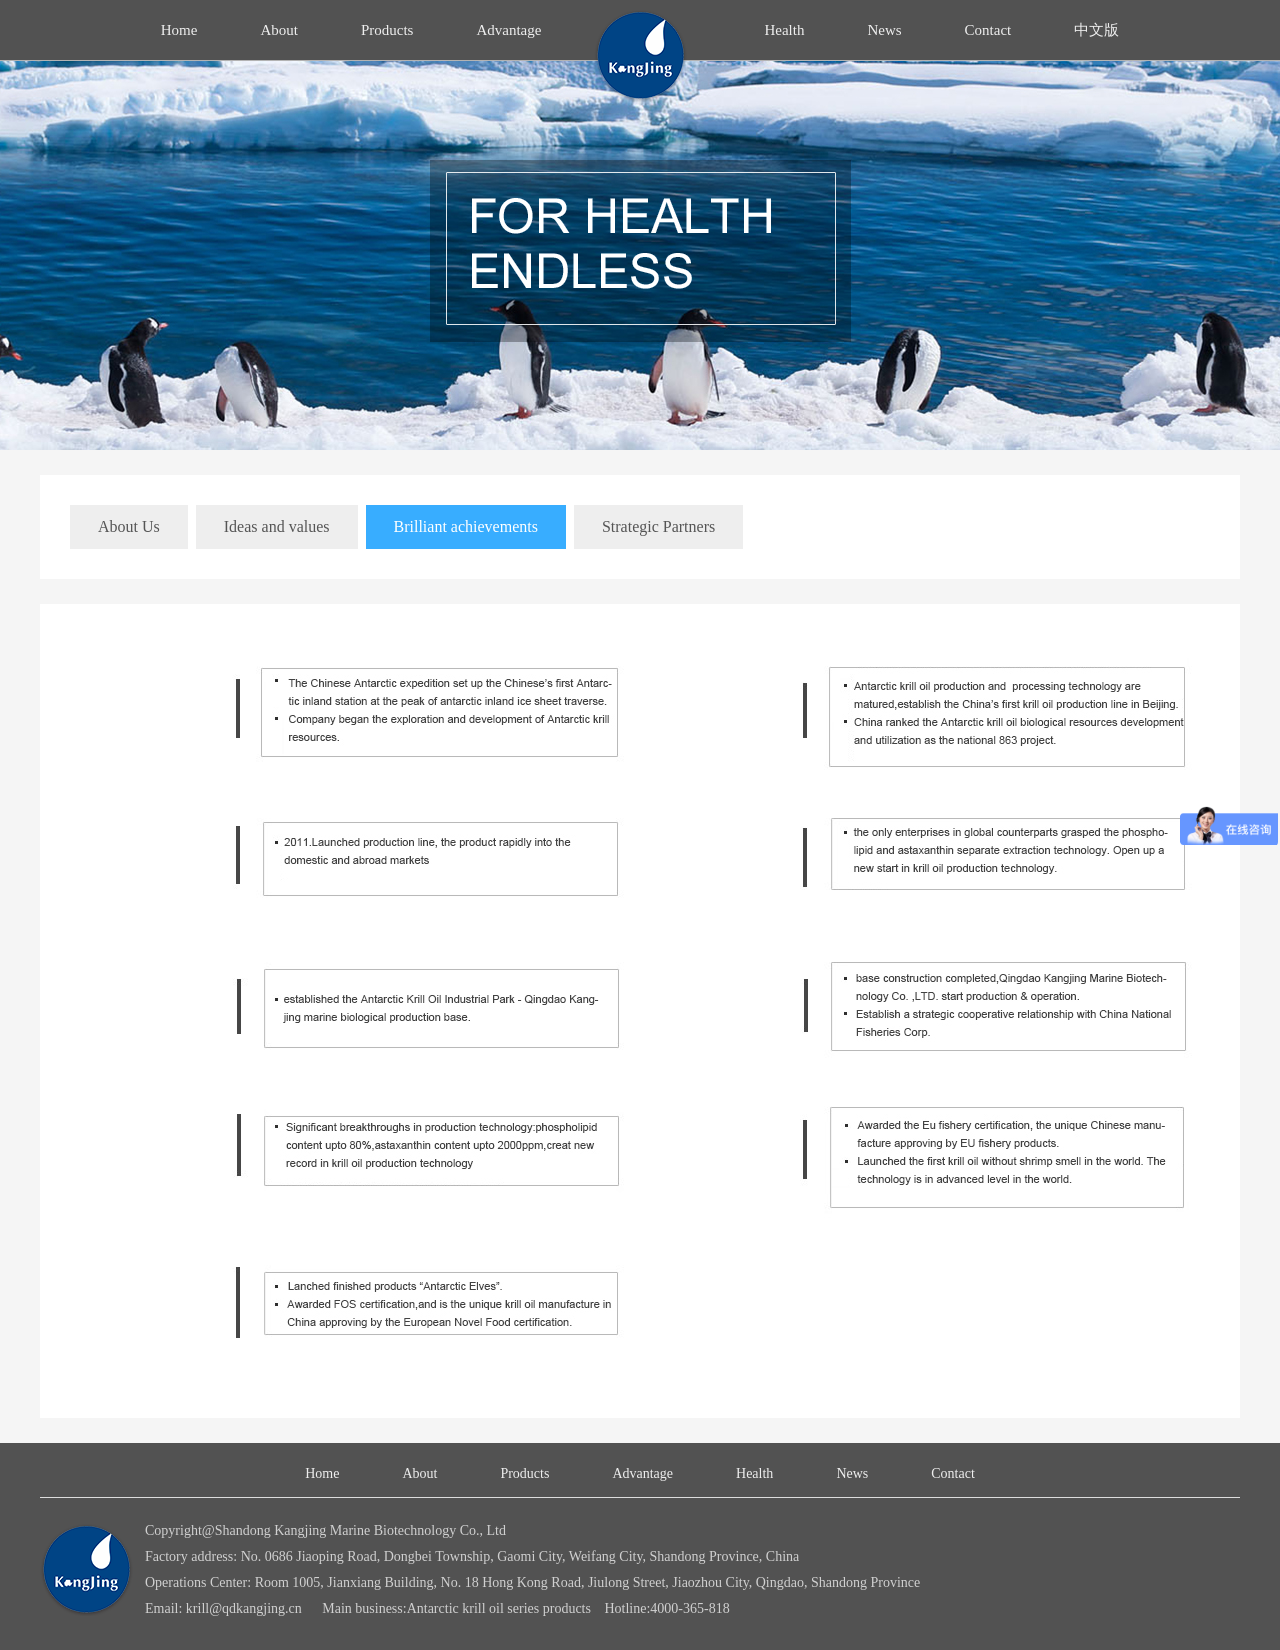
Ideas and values (277, 526)
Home (179, 30)
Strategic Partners (658, 526)
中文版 (1096, 30)
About (279, 30)
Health (784, 30)
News (884, 30)
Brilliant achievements (466, 526)
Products (387, 30)
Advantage (508, 30)
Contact (988, 30)
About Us (129, 526)
